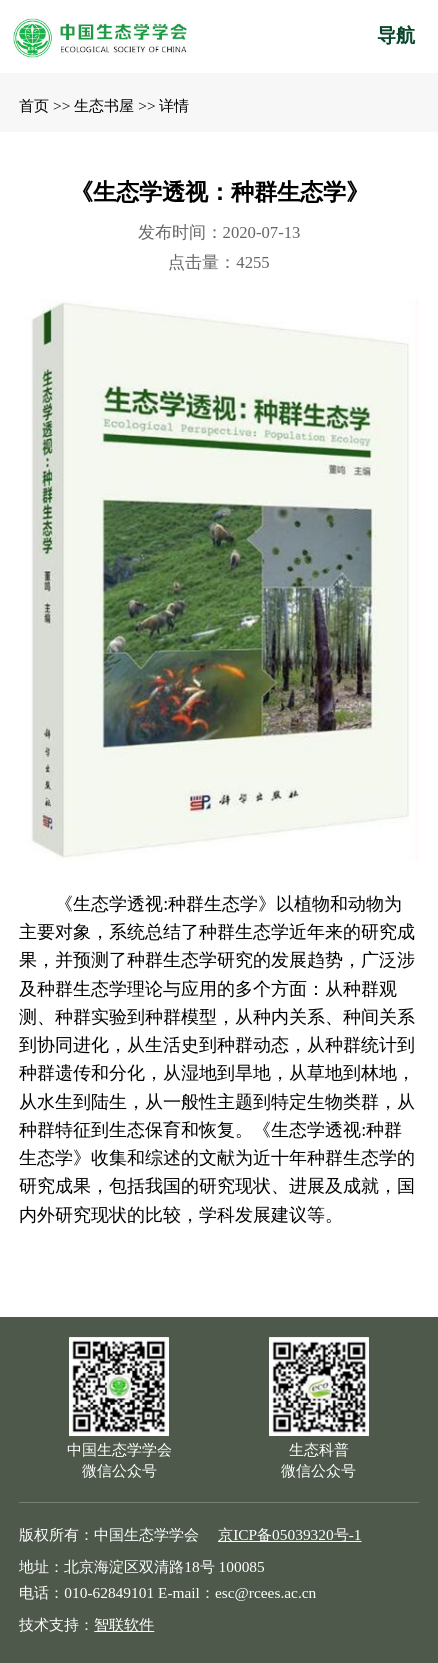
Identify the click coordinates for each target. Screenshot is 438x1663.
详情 (174, 105)
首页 (34, 105)
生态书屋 (104, 105)
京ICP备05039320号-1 (289, 1534)
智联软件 (124, 1624)
